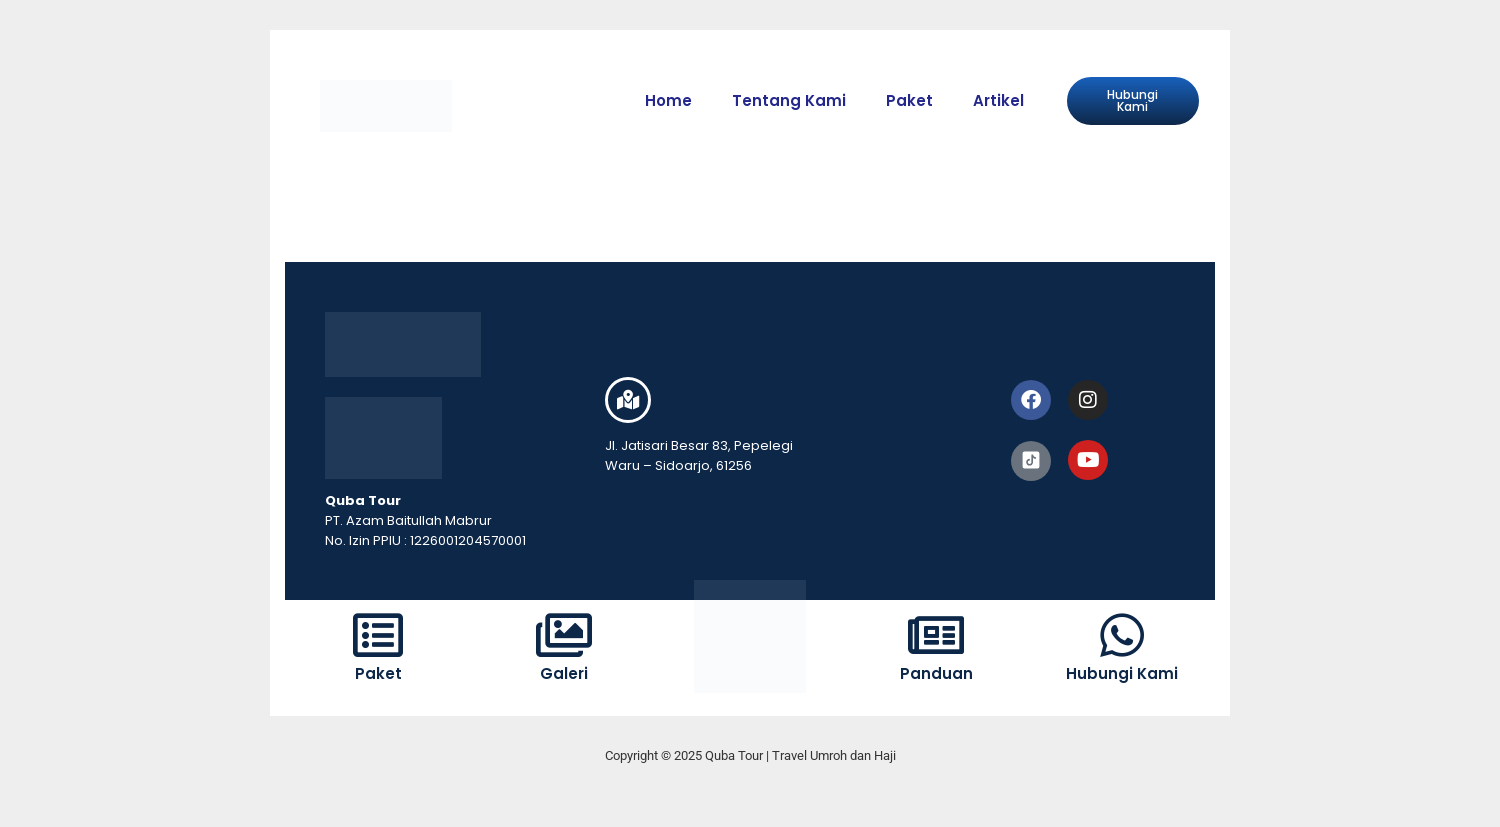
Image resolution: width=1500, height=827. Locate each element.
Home (668, 100)
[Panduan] (936, 635)
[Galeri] (564, 635)
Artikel (998, 100)
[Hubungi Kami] (1122, 635)
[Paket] (378, 635)
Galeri (564, 673)
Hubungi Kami (1122, 673)
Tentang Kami (789, 100)
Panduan (936, 673)
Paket (909, 100)
